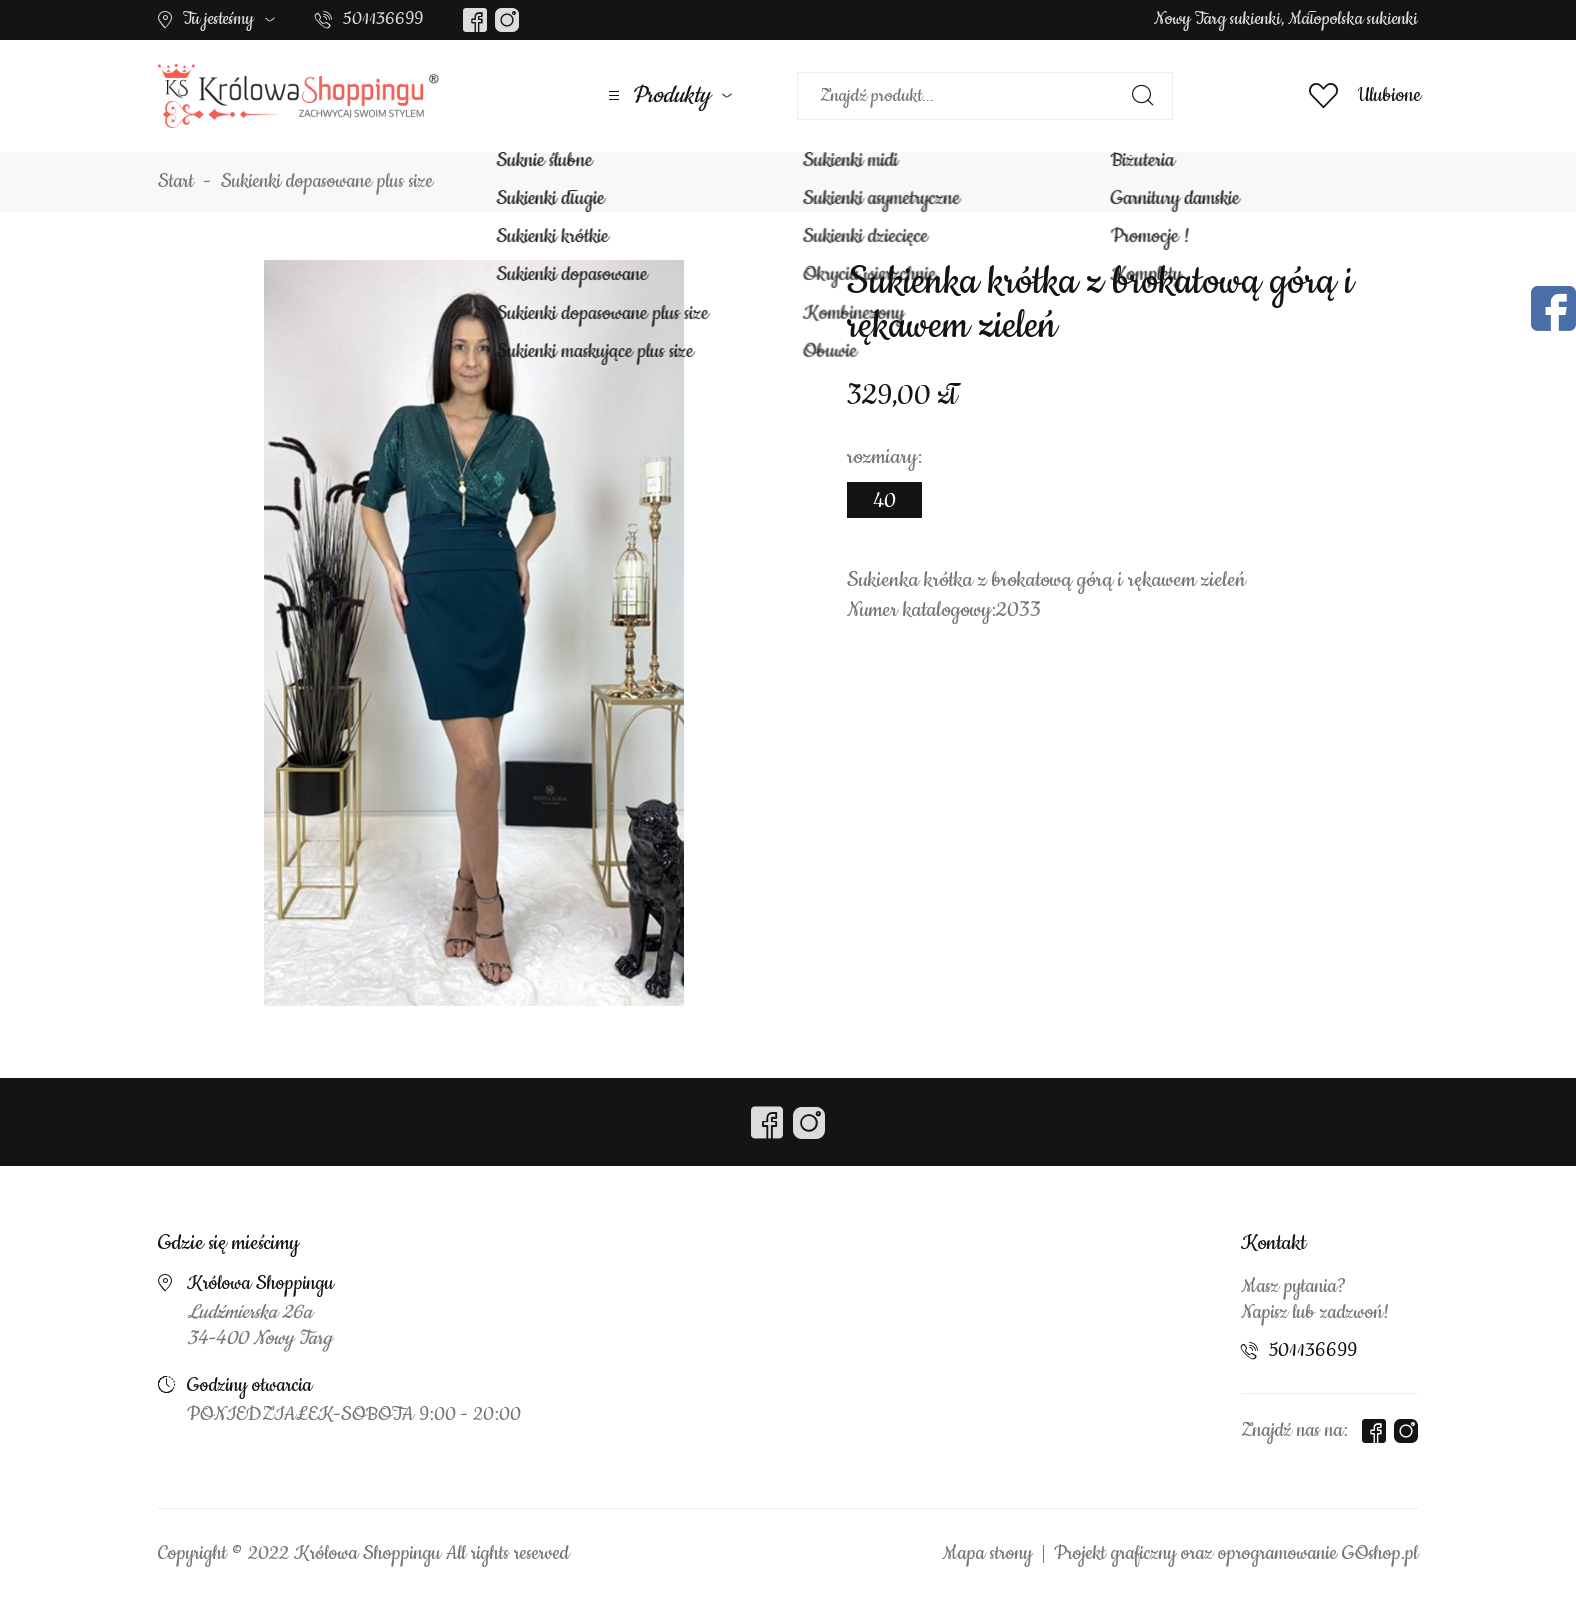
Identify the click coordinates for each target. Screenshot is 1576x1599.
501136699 (383, 19)
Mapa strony (987, 1554)
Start (176, 182)
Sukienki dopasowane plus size (327, 182)
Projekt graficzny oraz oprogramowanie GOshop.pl (1236, 1554)
